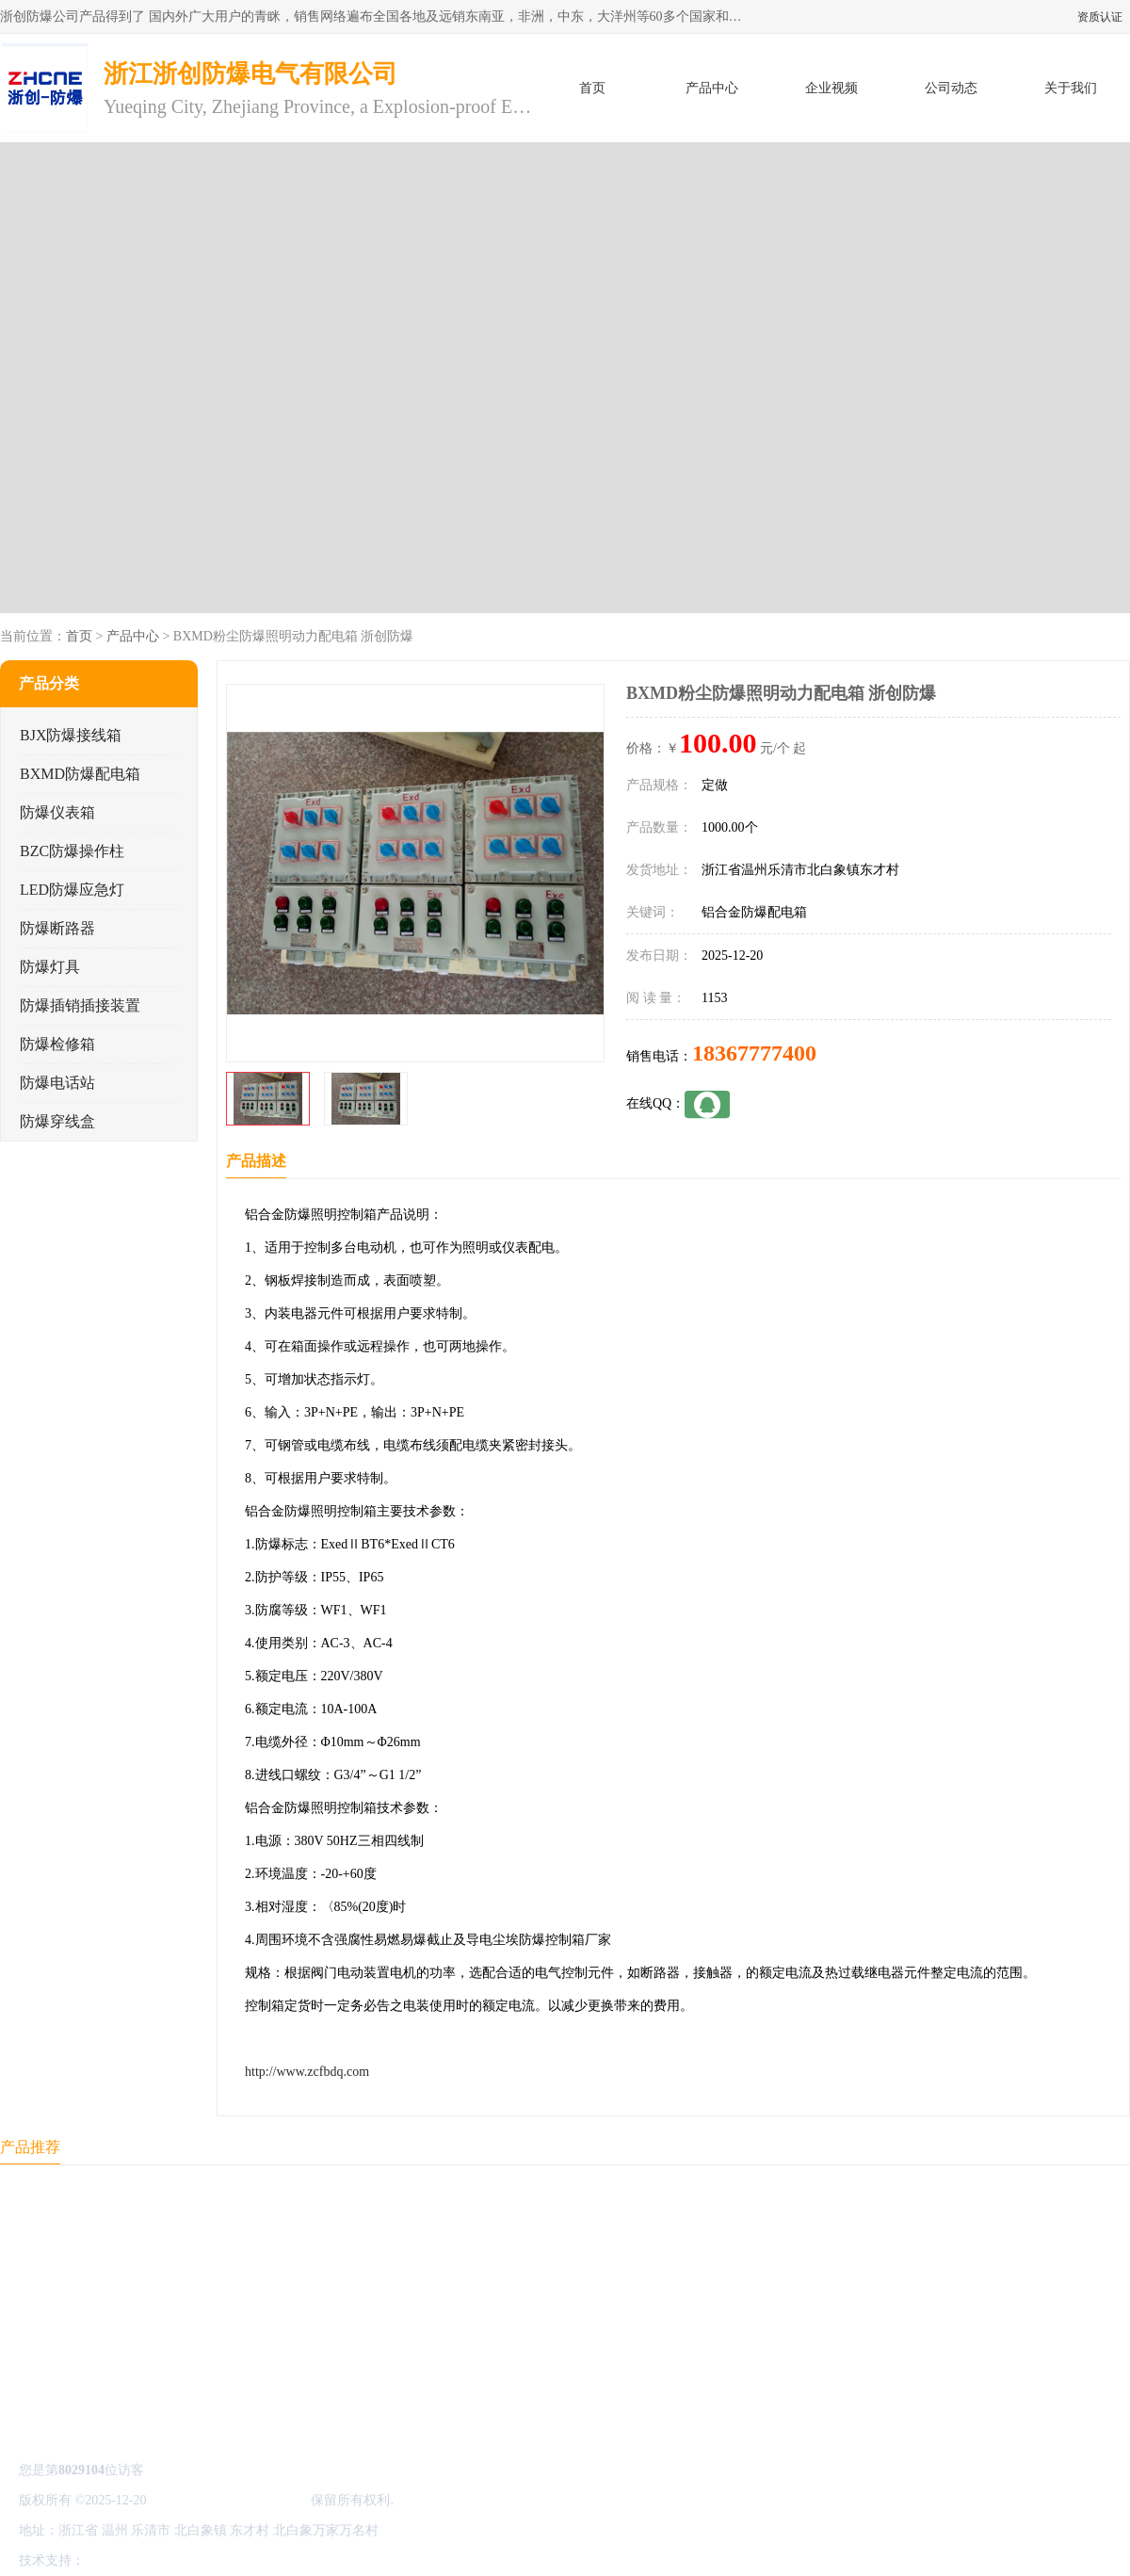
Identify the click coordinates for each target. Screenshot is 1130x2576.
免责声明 (183, 2560)
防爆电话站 (57, 1083)
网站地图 (308, 2560)
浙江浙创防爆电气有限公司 (229, 2500)
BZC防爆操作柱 (72, 851)
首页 (592, 88)
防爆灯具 (50, 967)
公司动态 (951, 88)
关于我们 (1070, 88)
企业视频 (831, 88)
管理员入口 (247, 2560)
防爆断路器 (57, 928)
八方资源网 (121, 2560)
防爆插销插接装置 (80, 1005)
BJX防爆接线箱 (70, 735)
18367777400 (754, 1053)
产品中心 (712, 88)
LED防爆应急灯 (72, 890)
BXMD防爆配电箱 (80, 774)
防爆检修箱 (57, 1044)
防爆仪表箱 (57, 812)
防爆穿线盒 (57, 1121)
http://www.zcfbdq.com (307, 2072)
